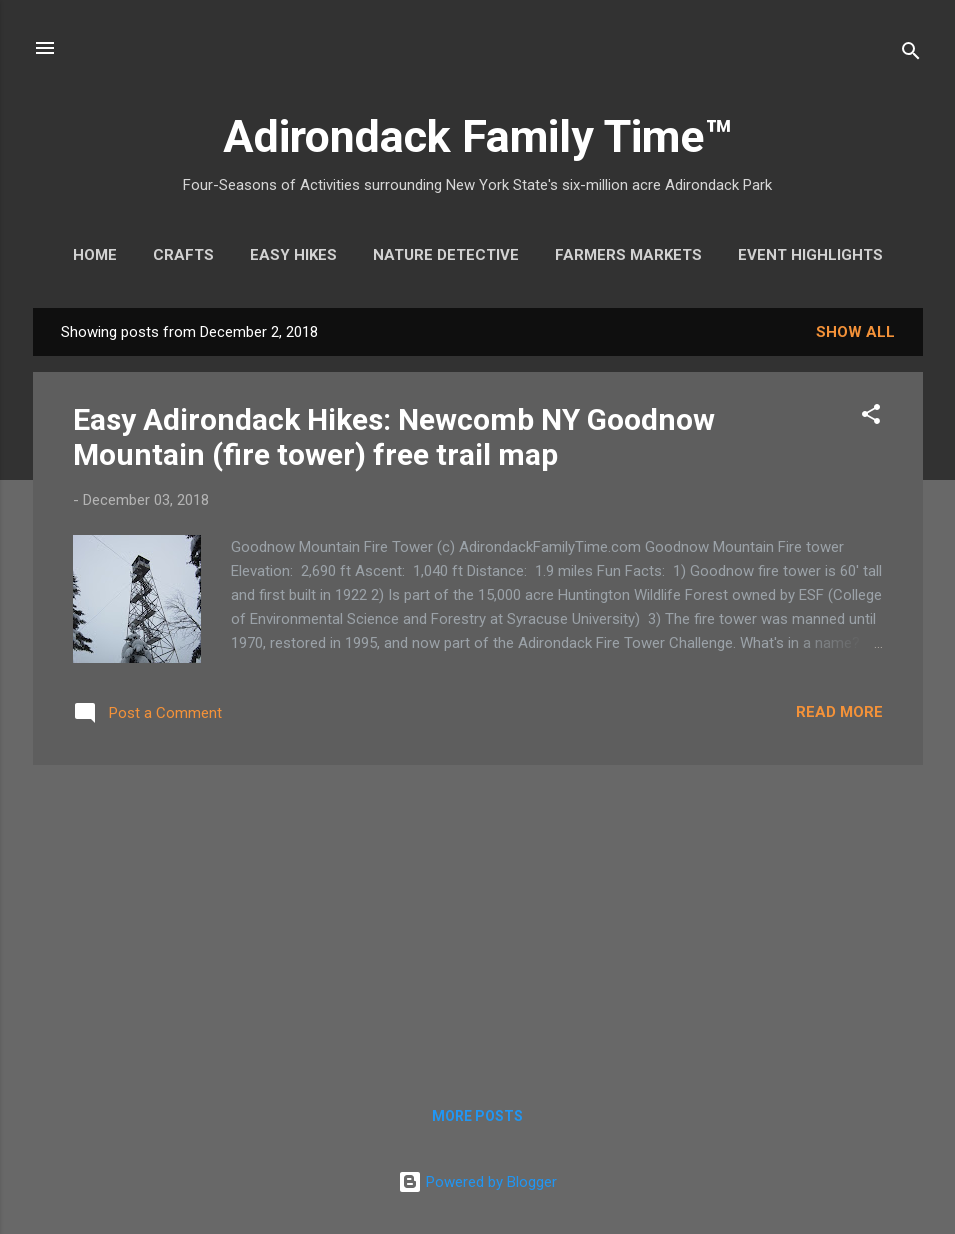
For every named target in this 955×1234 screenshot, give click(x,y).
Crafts (183, 255)
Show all (855, 332)
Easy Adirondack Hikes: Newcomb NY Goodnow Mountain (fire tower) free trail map (394, 437)
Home (95, 255)
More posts (477, 1116)
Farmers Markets (628, 255)
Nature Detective (446, 255)
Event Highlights (810, 255)
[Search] (911, 54)
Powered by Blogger (477, 1182)
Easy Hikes (293, 255)
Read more (839, 712)
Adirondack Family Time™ (477, 136)
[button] (871, 417)
